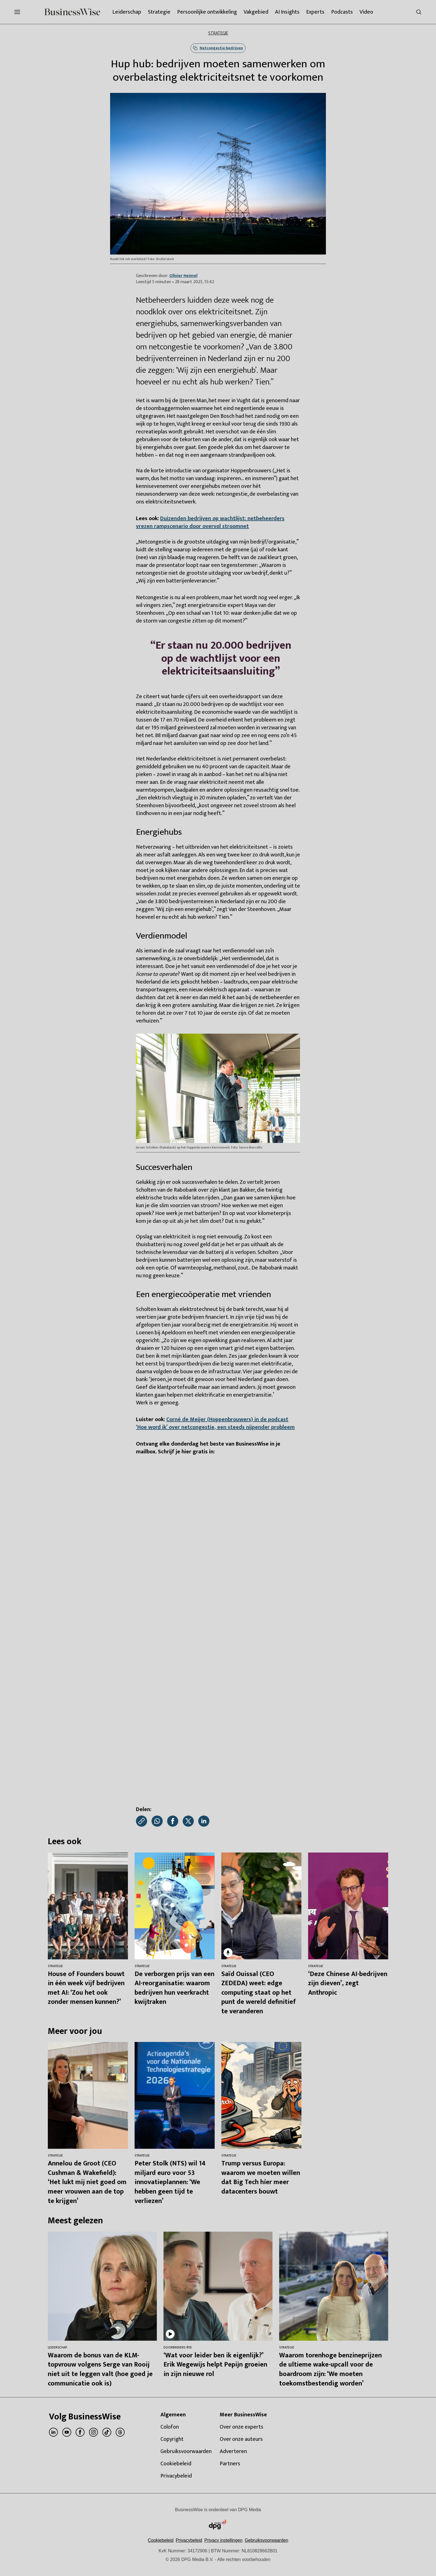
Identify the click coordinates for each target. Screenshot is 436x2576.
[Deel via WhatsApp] (157, 1821)
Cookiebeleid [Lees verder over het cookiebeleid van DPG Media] (161, 2540)
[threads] (120, 2432)
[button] (223, 2540)
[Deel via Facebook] (172, 1821)
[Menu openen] (17, 12)
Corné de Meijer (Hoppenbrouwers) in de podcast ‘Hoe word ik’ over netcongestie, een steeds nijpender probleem (215, 1423)
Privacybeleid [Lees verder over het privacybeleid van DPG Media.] (189, 2540)
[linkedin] (53, 2432)
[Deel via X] (188, 1821)
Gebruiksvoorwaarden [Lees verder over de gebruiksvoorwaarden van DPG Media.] (266, 2540)
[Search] (419, 12)
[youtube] (66, 2432)
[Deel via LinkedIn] (203, 1821)
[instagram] (93, 2432)
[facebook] (80, 2432)
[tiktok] (106, 2432)
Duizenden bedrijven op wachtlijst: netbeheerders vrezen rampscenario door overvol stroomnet (210, 522)
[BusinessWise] (72, 12)
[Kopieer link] (141, 1821)
